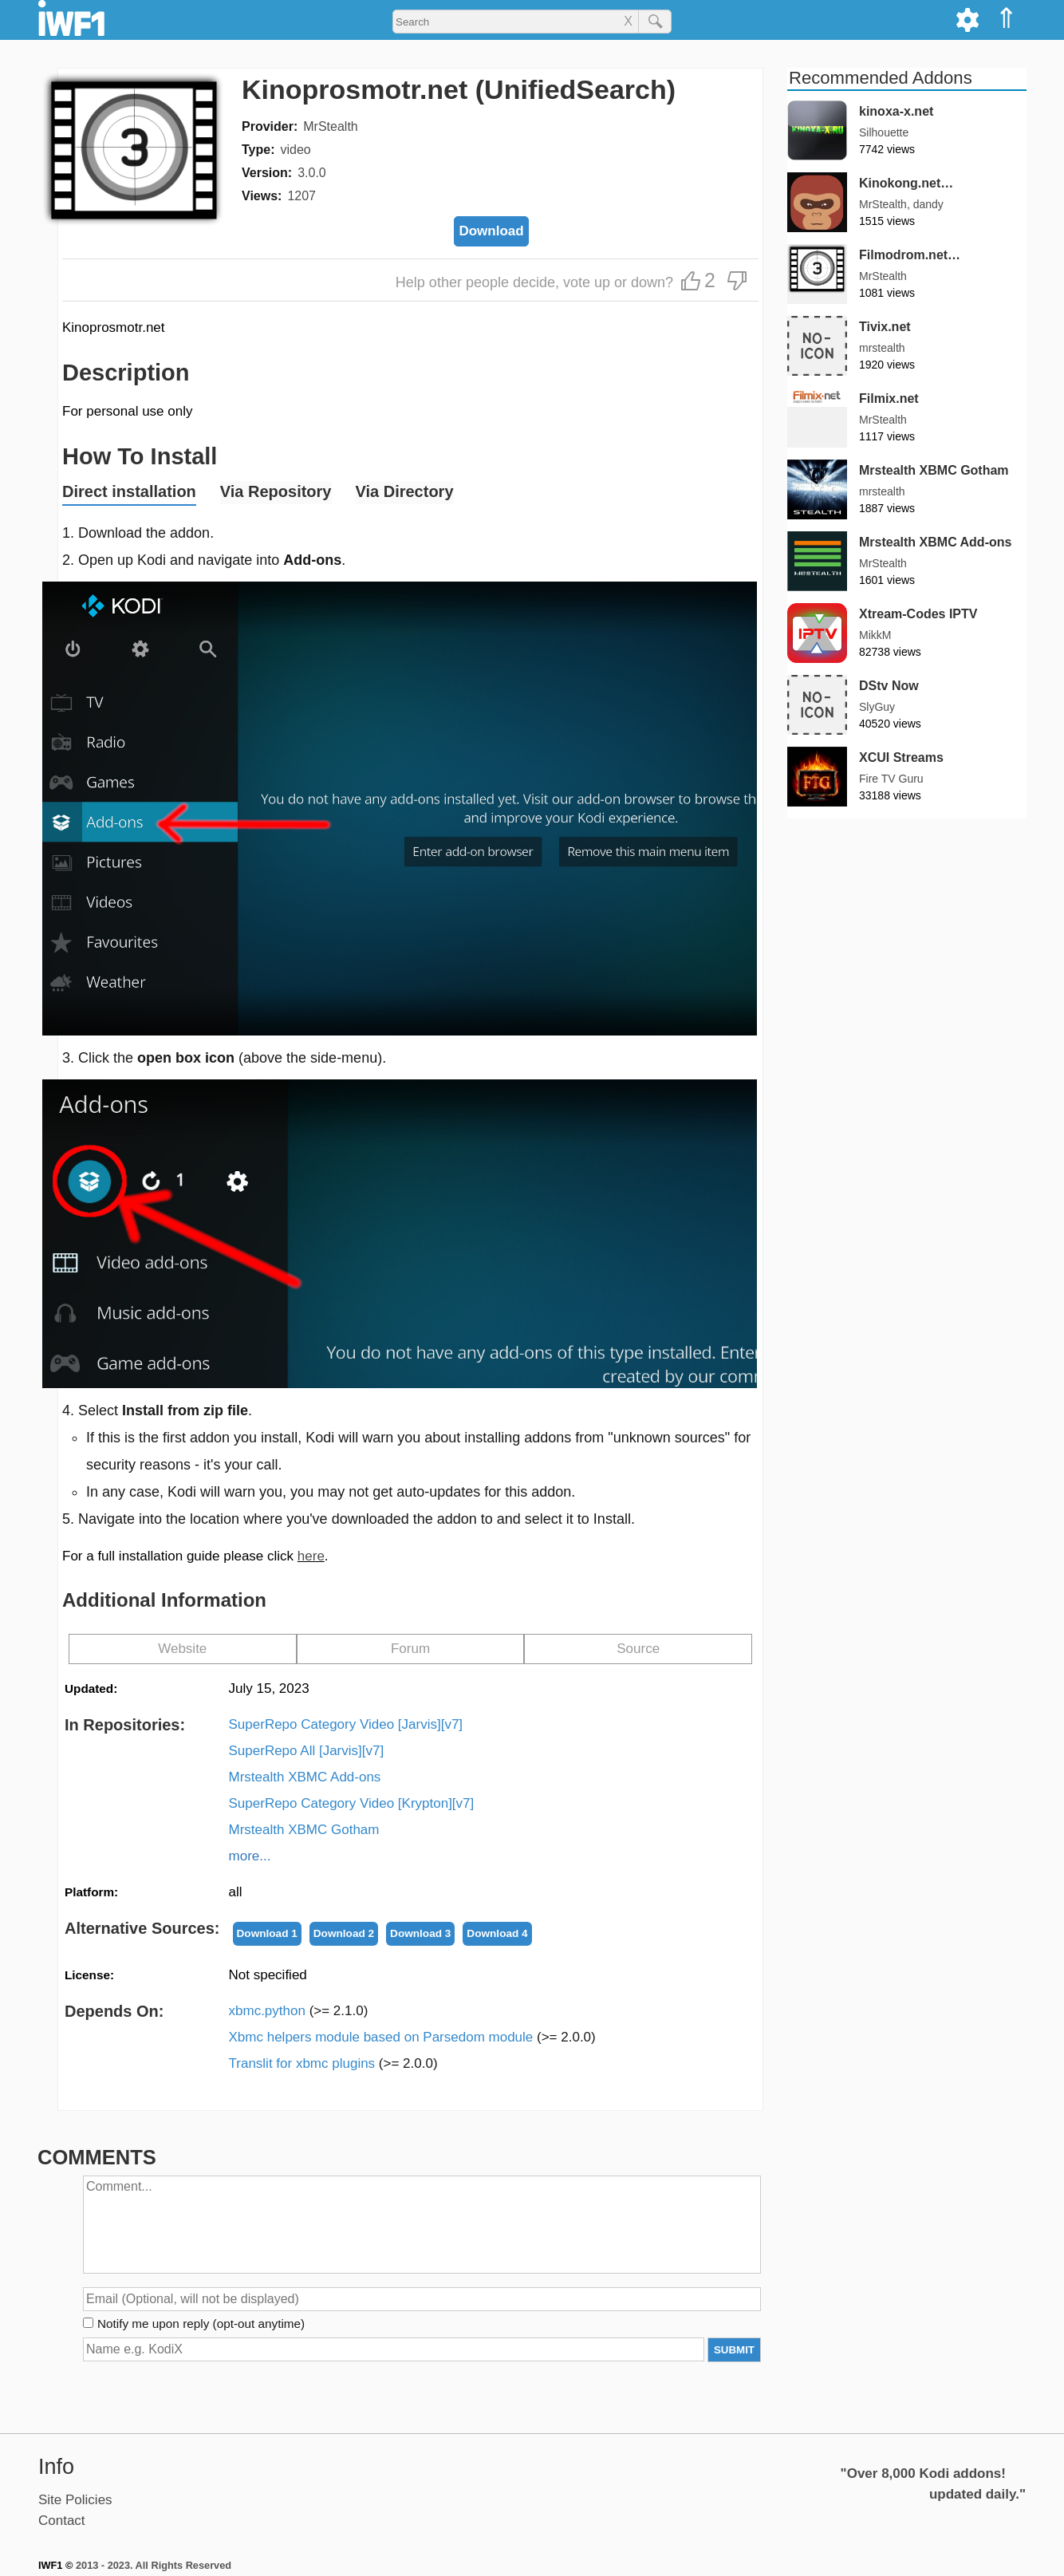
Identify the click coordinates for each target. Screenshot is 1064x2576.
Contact (61, 2520)
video (295, 149)
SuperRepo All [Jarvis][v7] (306, 1750)
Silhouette (883, 132)
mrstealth (882, 347)
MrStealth (330, 126)
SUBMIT (734, 2350)
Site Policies (75, 2499)
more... (250, 1856)
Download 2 (343, 1933)
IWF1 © (55, 2565)
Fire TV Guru (891, 778)
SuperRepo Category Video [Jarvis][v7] (346, 1724)
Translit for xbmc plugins (333, 2063)
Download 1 (267, 1933)
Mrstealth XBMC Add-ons (305, 1777)
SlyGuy (877, 706)
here (311, 1556)
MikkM (875, 635)
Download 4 (497, 1933)
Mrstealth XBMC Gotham (304, 1829)
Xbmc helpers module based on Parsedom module (412, 2037)
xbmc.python (298, 2010)
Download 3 (420, 1933)
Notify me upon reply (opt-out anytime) (201, 2323)
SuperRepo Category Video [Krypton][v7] (352, 1803)
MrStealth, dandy (901, 204)
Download (491, 231)
